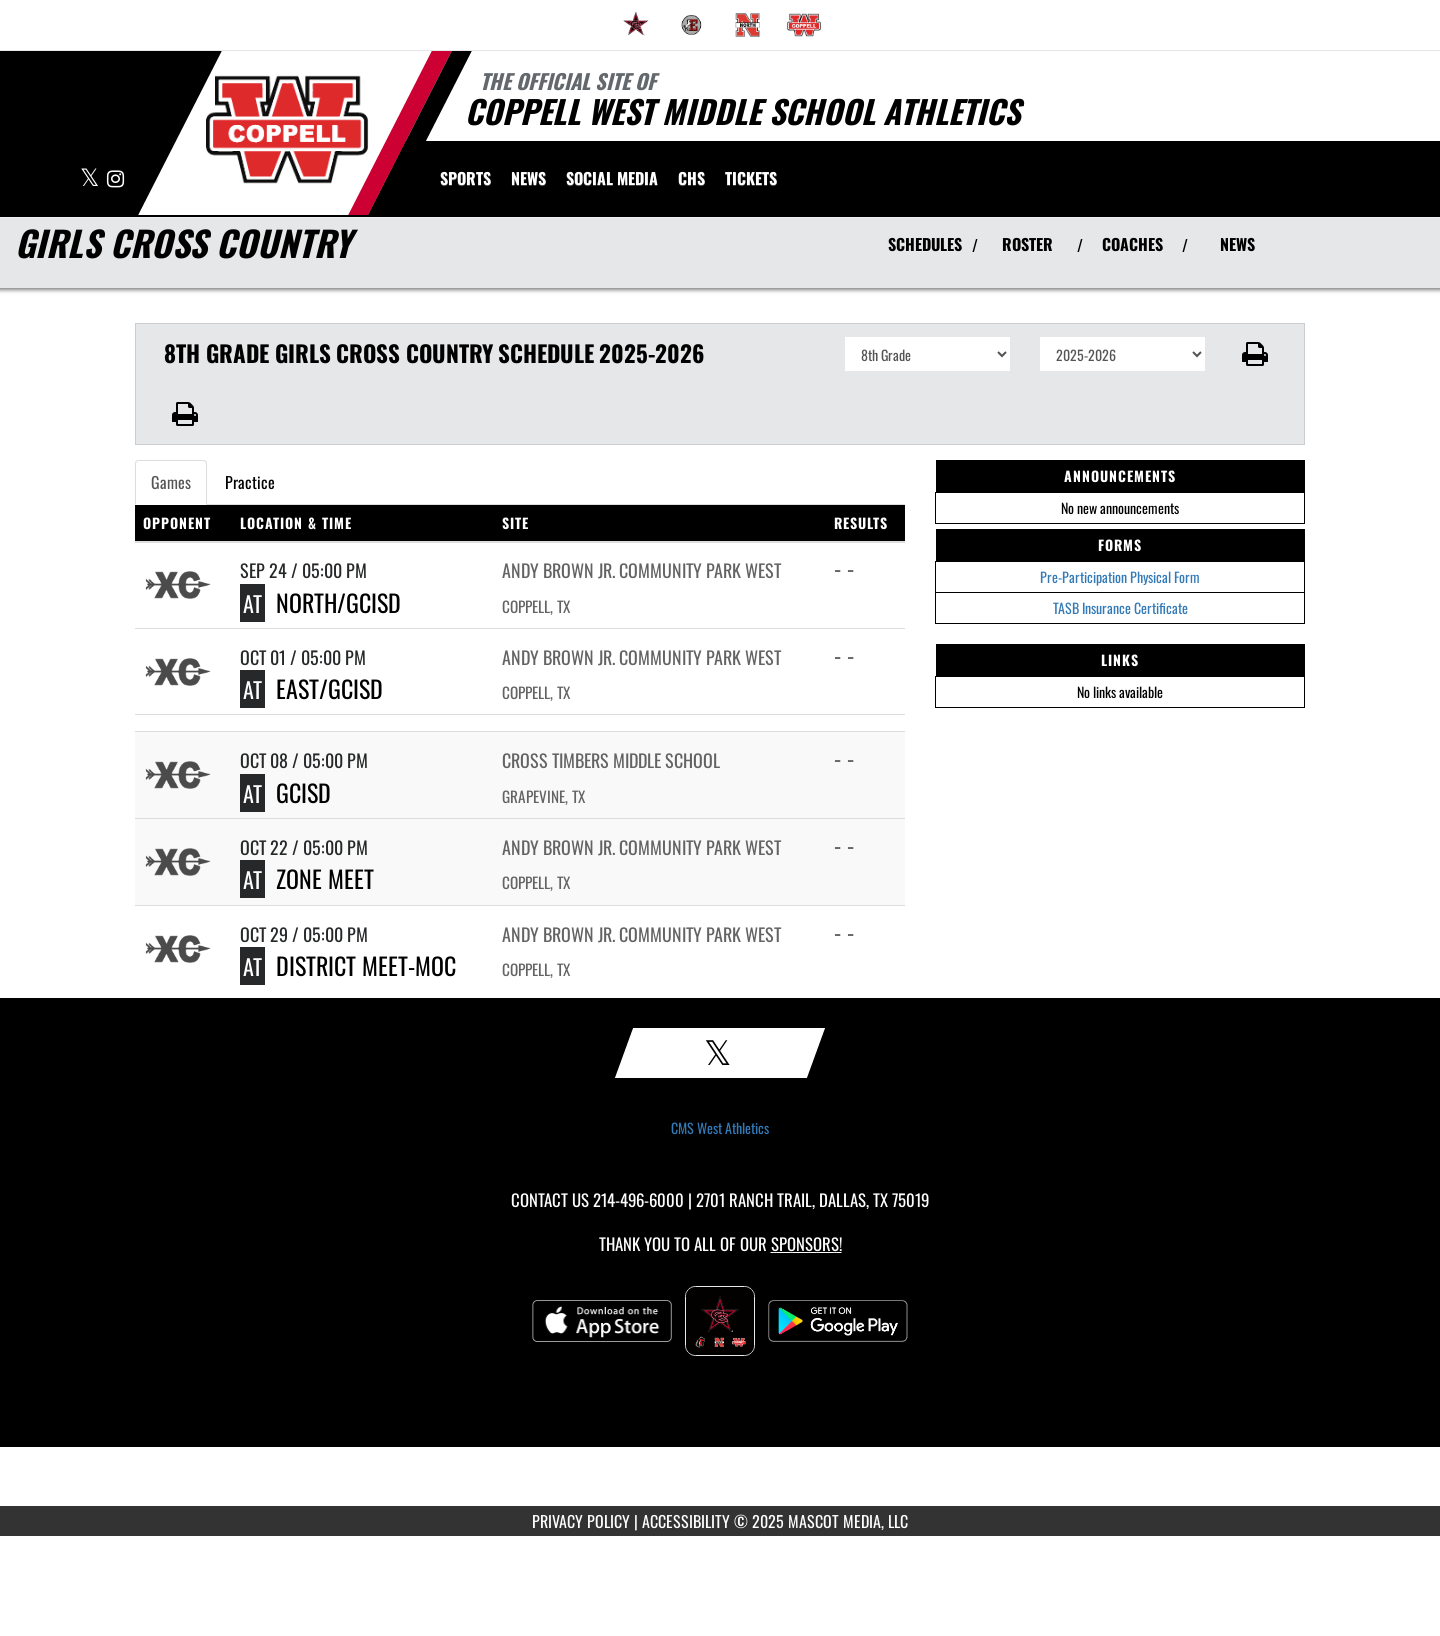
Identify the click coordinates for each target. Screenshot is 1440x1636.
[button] (1255, 354)
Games (171, 482)
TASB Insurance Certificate (1120, 607)
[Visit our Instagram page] (115, 179)
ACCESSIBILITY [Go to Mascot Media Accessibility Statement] (686, 1521)
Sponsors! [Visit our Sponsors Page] (806, 1243)
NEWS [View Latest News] (1237, 244)
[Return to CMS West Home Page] (287, 129)
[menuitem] (636, 25)
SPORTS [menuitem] (465, 178)
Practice (250, 482)
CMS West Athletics (720, 1128)
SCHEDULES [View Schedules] (925, 244)
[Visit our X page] (91, 179)
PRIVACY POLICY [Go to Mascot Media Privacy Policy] (581, 1521)
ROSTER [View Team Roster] (1027, 244)
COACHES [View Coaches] (1132, 244)
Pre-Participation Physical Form (1120, 576)
